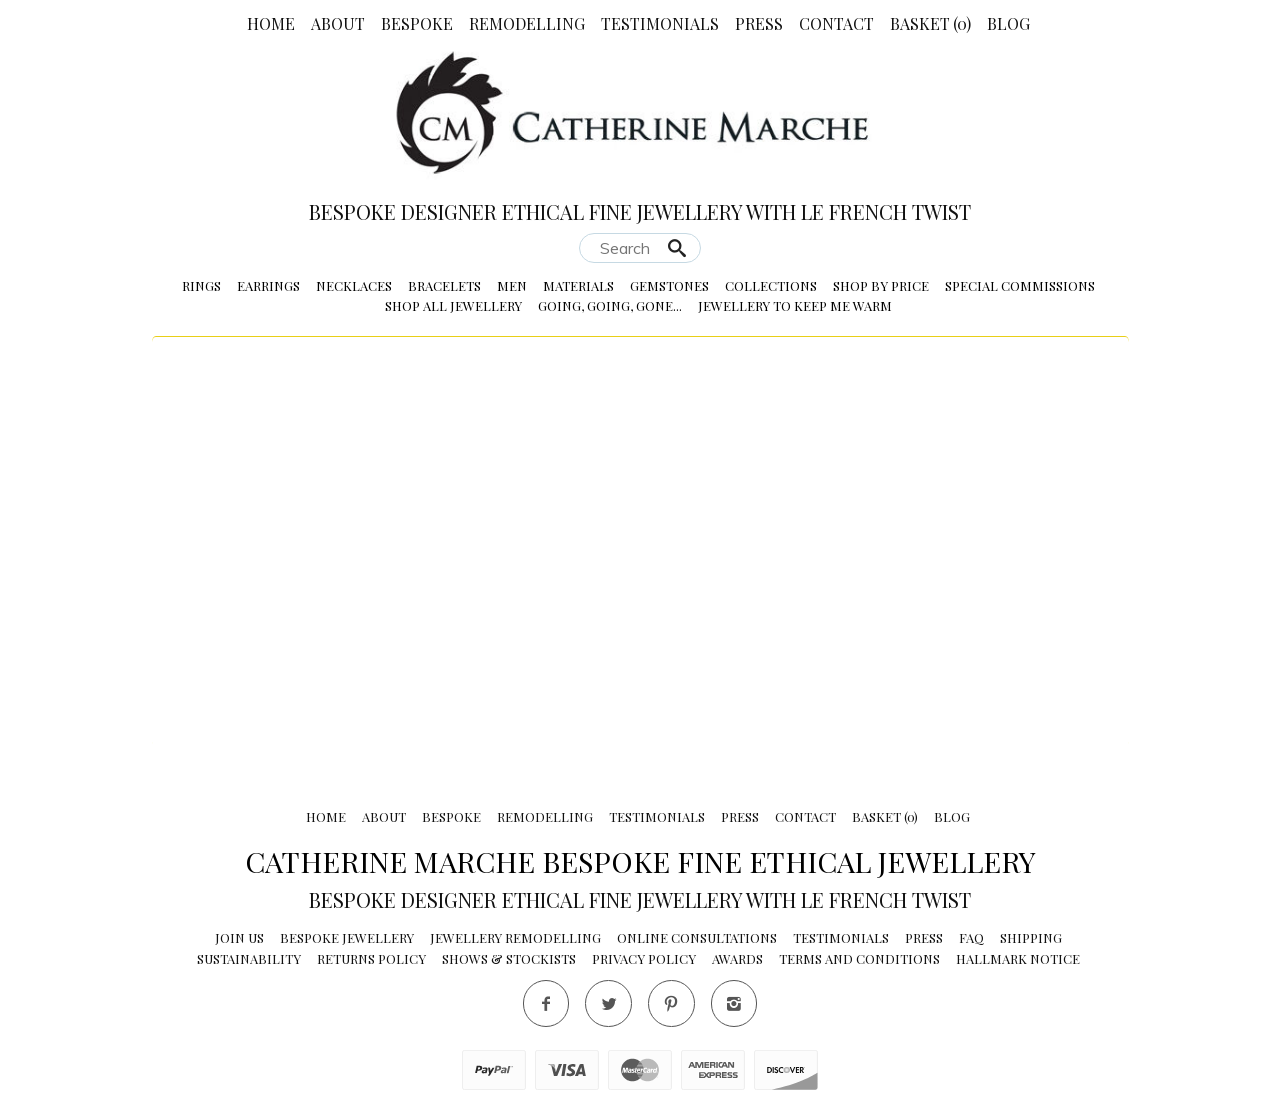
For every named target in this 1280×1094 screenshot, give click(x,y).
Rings (201, 285)
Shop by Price (881, 285)
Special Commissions (1020, 285)
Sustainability (249, 958)
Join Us (239, 937)
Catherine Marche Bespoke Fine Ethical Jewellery (640, 861)
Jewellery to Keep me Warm (795, 305)
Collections (771, 285)
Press (759, 23)
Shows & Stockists (509, 958)
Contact (836, 23)
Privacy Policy (644, 958)
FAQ (971, 937)
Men (512, 285)
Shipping (1031, 937)
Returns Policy (371, 958)
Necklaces (354, 285)
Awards (737, 958)
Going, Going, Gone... (610, 305)
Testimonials (660, 23)
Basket (930, 23)
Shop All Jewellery (453, 305)
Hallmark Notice (1018, 958)
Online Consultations (697, 937)
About (338, 23)
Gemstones (669, 285)
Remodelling (527, 23)
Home (271, 23)
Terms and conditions (859, 958)
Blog (1008, 23)
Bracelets (444, 285)
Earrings (268, 285)
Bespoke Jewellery (347, 937)
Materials (578, 285)
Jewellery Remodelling (515, 937)
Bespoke (417, 23)
